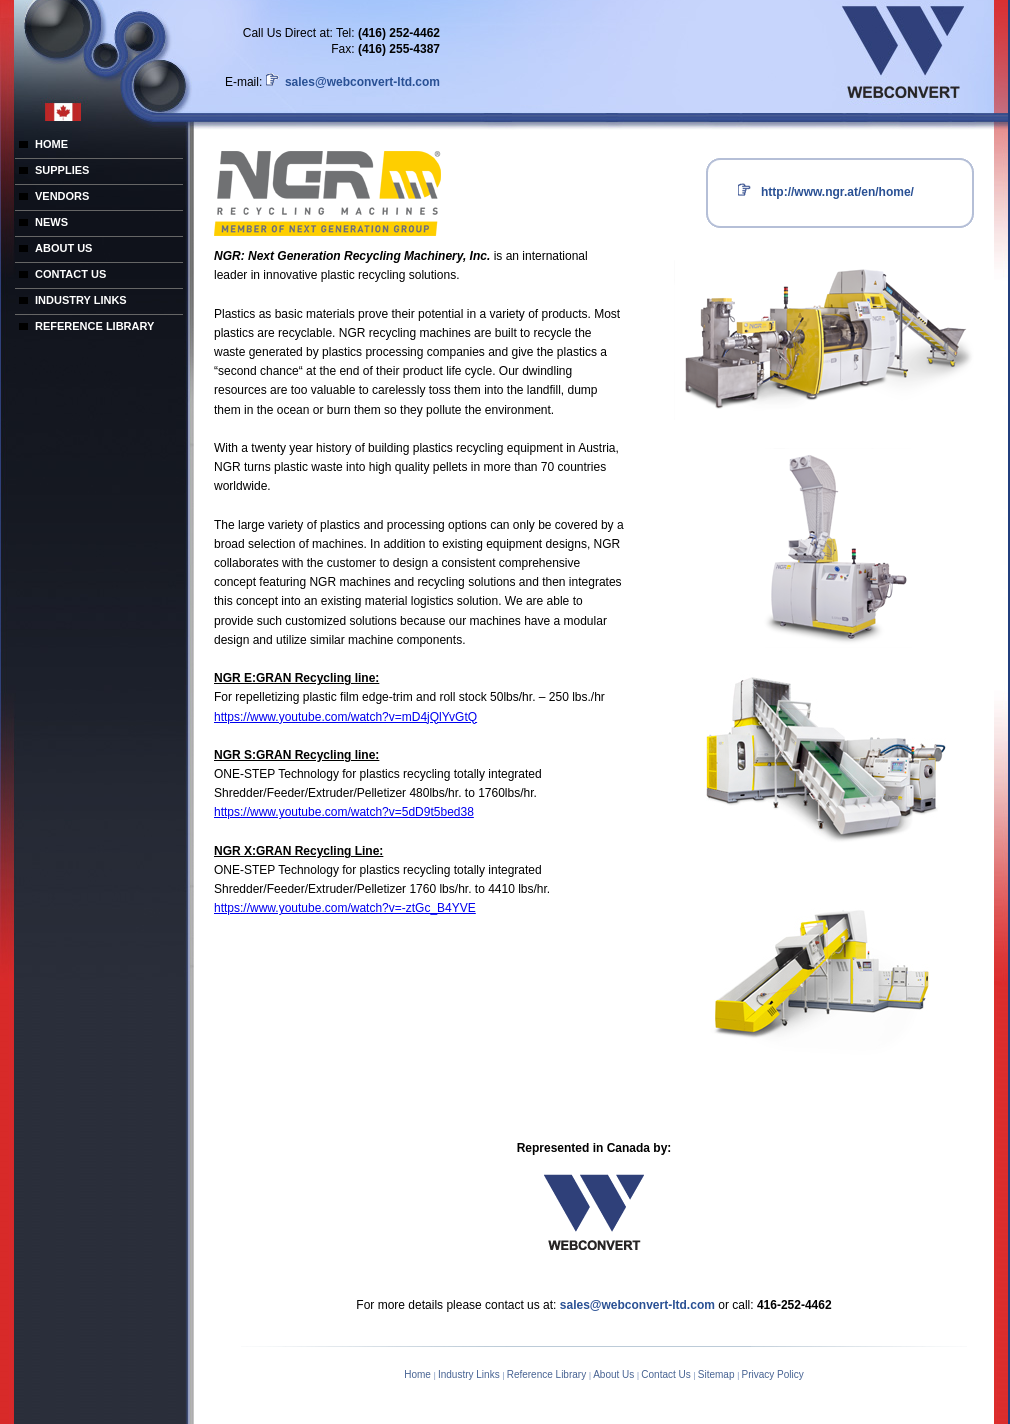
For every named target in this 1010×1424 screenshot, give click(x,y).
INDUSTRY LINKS (81, 300)
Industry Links (470, 1374)
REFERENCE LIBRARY (94, 326)
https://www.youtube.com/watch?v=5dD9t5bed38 (344, 812)
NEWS (51, 222)
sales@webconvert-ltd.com (361, 82)
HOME (51, 144)
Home (418, 1374)
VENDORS (62, 196)
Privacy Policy (773, 1374)
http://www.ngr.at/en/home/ (837, 192)
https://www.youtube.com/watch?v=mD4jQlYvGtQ (345, 717)
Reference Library (548, 1374)
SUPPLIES (62, 170)
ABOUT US (63, 248)
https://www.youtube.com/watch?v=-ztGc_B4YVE (345, 908)
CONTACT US (70, 274)
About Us (615, 1374)
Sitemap (717, 1374)
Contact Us (667, 1374)
